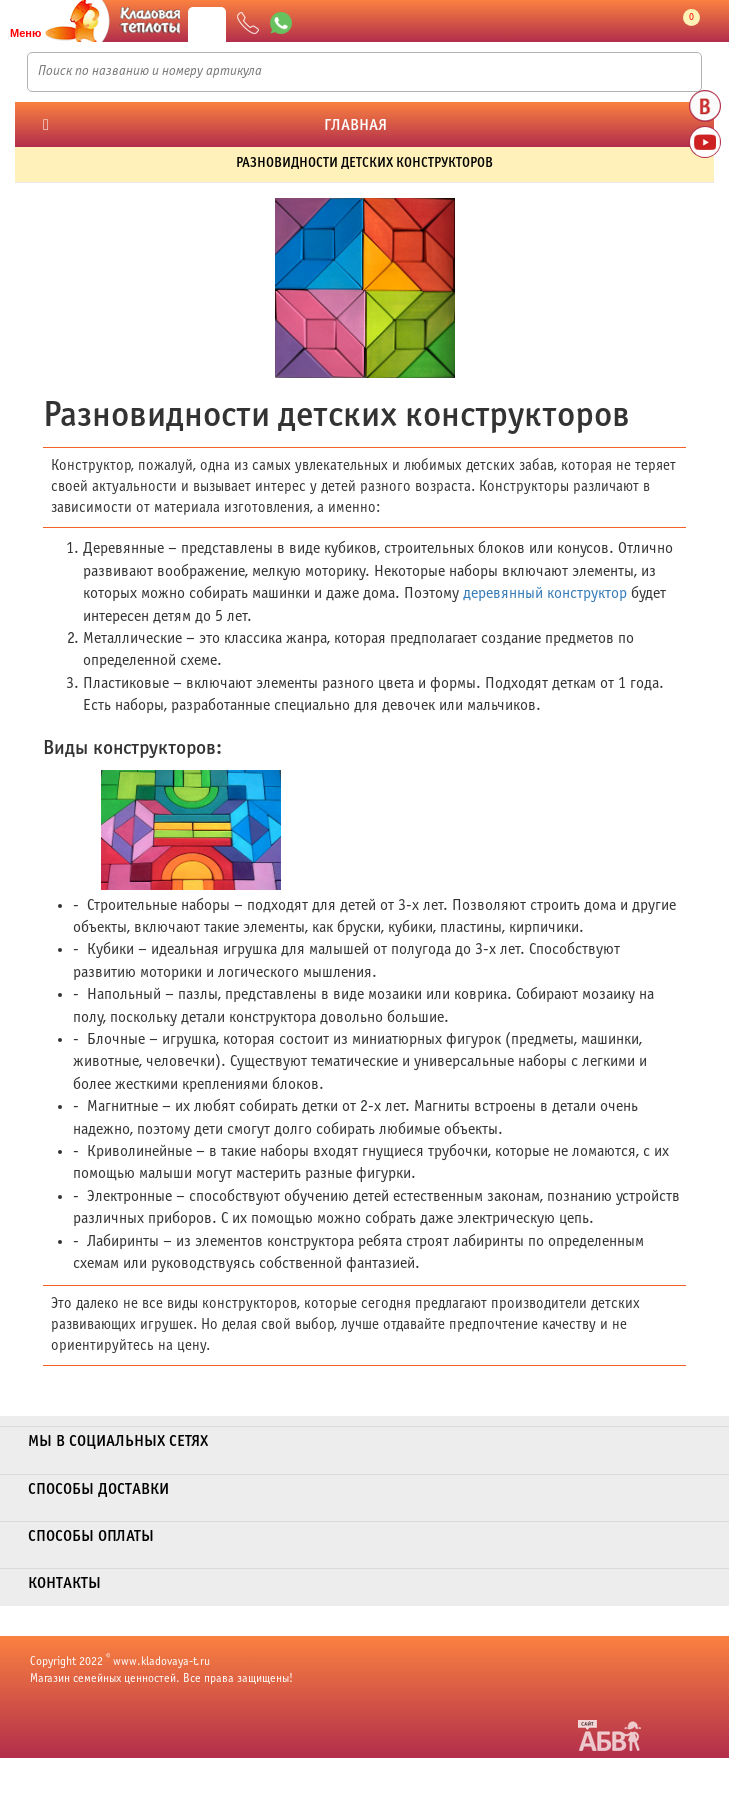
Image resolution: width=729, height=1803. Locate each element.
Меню (25, 33)
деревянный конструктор (545, 593)
